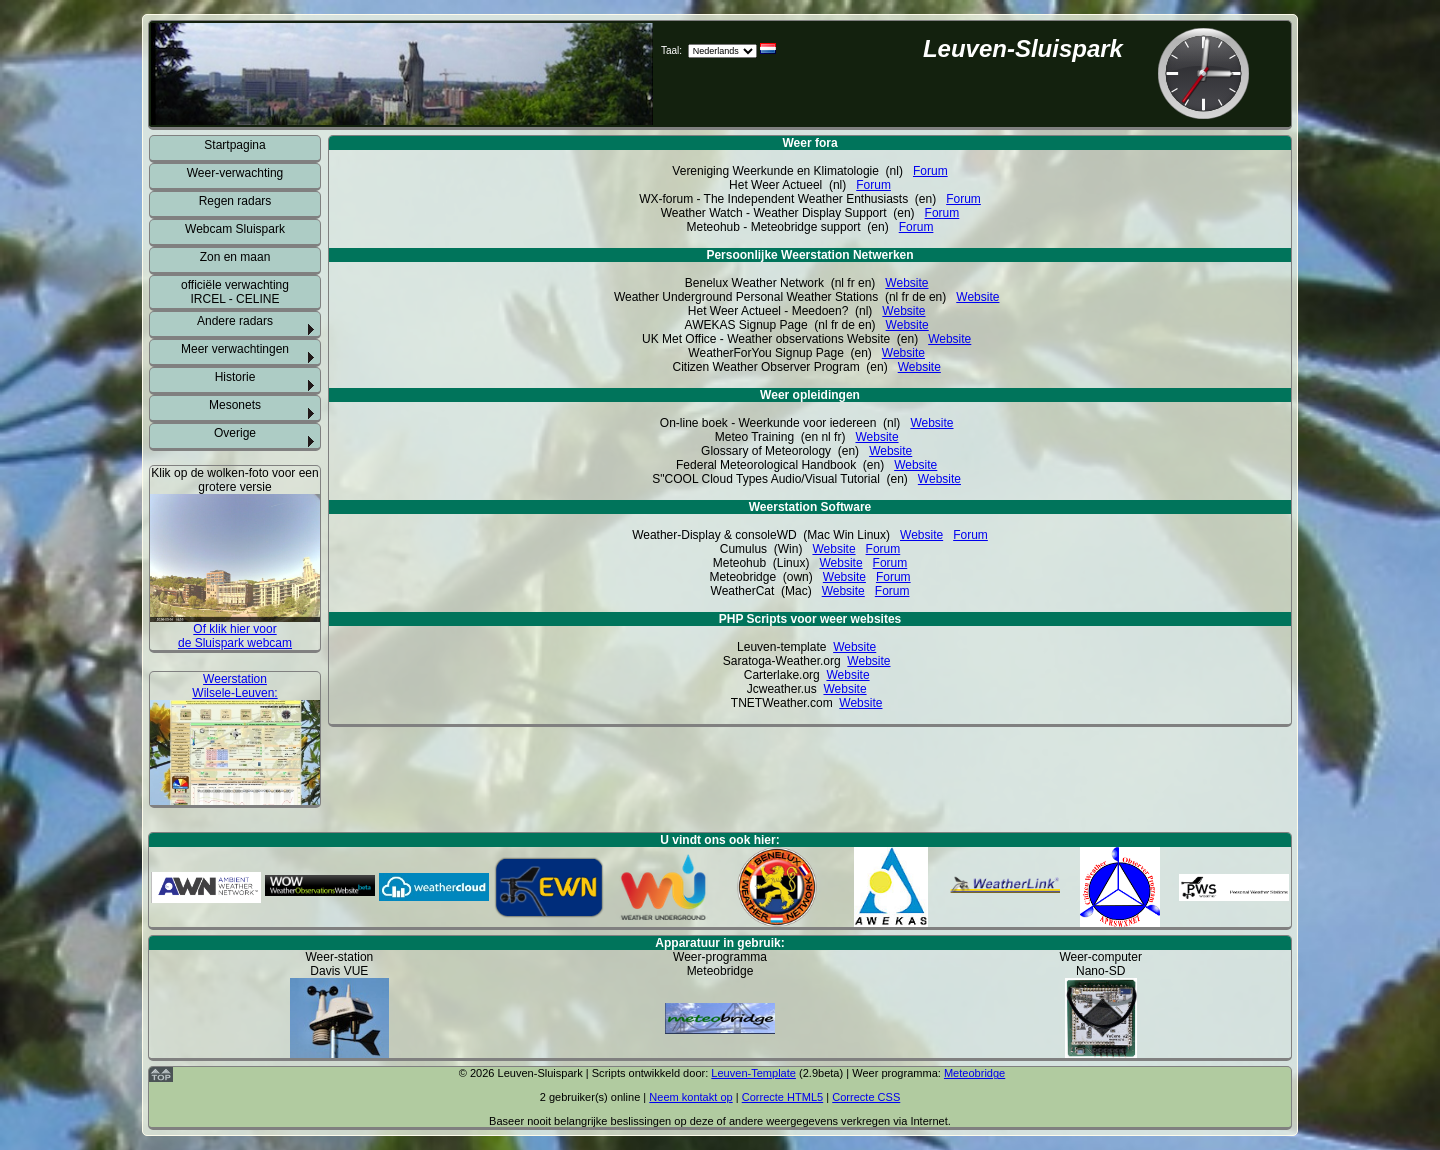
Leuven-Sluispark (1023, 48)
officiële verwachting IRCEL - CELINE (235, 292)
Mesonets (235, 405)
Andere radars (235, 321)
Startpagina (234, 145)
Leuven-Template (753, 1073)
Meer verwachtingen (235, 349)
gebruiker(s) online (594, 1097)
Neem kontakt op (690, 1097)
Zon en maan (235, 257)
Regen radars (235, 201)
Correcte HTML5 (783, 1097)
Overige (235, 433)
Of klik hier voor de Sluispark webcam (235, 636)
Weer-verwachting (235, 173)
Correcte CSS (866, 1097)
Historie (235, 377)
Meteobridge (974, 1073)
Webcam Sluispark (235, 229)
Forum (930, 171)
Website (906, 283)
